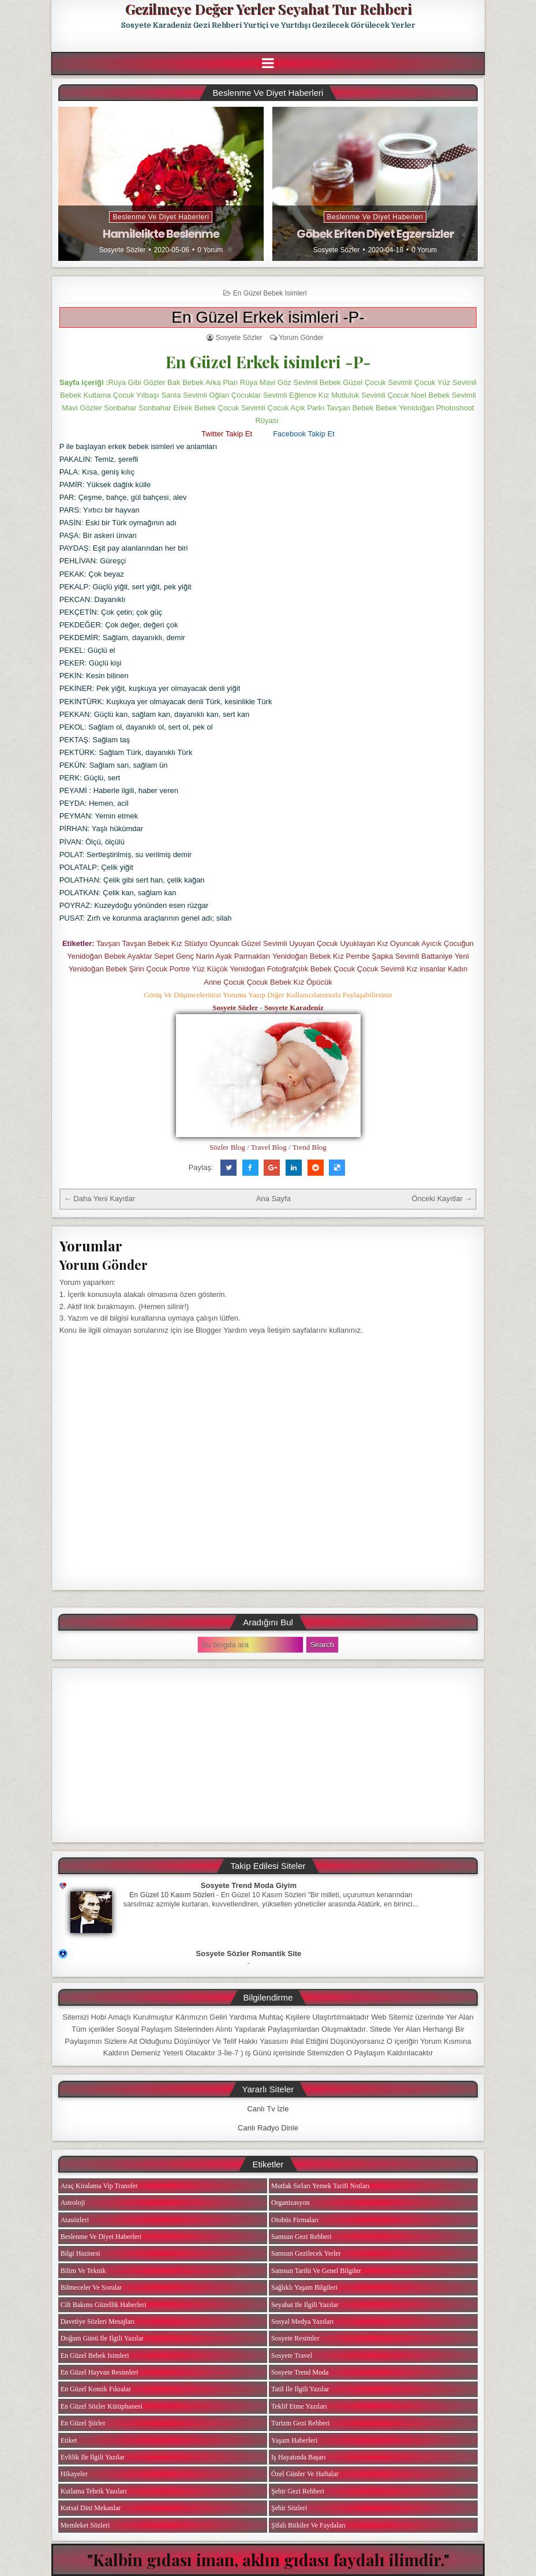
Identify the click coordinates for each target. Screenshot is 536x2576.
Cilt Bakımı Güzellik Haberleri (104, 2305)
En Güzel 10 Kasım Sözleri (172, 1895)
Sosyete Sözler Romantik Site (249, 1953)
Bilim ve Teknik (83, 2271)
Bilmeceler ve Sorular (91, 2287)
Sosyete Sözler (122, 249)
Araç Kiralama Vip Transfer (99, 2186)
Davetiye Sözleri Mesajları (98, 2321)
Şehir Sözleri (289, 2508)
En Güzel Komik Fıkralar (96, 2389)
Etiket (69, 2440)
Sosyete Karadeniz (294, 1007)
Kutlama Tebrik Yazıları (94, 2491)
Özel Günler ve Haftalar (305, 2474)
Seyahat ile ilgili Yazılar (305, 2305)
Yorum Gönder (301, 338)
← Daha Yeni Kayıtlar (100, 1198)
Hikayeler (74, 2474)
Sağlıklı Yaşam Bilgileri (304, 2287)
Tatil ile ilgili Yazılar (300, 2389)
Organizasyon (290, 2203)
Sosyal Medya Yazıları (302, 2321)
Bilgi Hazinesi (80, 2253)
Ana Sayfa (273, 1198)
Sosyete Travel (291, 2355)
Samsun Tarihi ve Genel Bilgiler (316, 2271)
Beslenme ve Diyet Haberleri (161, 217)
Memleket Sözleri (85, 2525)
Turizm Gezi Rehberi (300, 2423)
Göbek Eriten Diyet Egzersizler (375, 234)
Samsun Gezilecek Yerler (306, 2253)
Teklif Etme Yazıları (299, 2406)
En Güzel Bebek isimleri (270, 293)
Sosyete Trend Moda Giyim (249, 1885)
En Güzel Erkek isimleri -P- (268, 317)
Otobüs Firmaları (294, 2220)
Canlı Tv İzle (267, 2108)
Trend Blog (310, 1147)
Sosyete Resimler (295, 2338)
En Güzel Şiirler (83, 2423)
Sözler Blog (227, 1147)
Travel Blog (269, 1147)
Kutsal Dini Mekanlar (91, 2508)
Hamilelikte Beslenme (161, 234)
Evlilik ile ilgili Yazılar (93, 2457)
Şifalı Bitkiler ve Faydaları (308, 2525)
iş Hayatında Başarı (298, 2457)
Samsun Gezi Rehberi (301, 2237)
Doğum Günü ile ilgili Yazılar (102, 2338)
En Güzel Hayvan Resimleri (99, 2372)
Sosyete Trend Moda (299, 2372)
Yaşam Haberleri (294, 2440)
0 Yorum (210, 249)
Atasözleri (75, 2220)
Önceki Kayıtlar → (442, 1198)
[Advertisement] (268, 1755)
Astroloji (73, 2203)
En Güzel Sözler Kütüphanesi (102, 2406)
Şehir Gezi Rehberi (297, 2491)
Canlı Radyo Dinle (268, 2127)
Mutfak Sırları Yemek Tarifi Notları (320, 2186)
